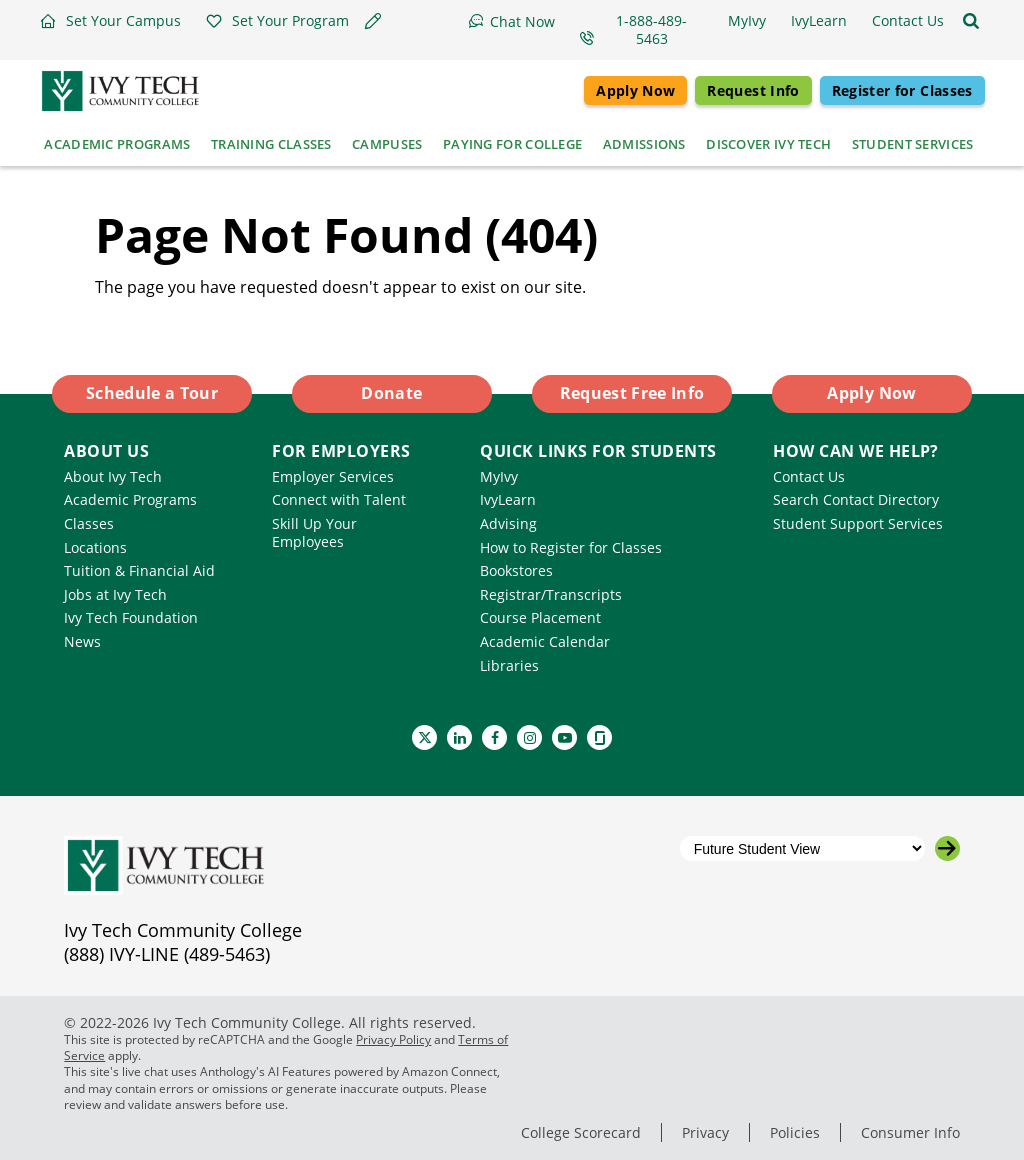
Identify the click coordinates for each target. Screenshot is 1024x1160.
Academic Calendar (545, 641)
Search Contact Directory (856, 499)
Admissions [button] (644, 144)
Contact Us (809, 476)
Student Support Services (858, 523)
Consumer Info (910, 1132)
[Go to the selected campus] (947, 848)
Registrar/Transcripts (551, 594)
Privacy (705, 1132)
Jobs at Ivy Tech (115, 594)
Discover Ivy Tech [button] (768, 144)
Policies (795, 1132)
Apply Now (635, 90)
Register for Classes (902, 90)
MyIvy (499, 476)
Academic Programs (130, 499)
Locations (95, 547)
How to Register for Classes (571, 547)
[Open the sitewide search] (971, 21)
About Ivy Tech (113, 476)
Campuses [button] (387, 144)
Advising (508, 523)
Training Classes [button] (271, 144)
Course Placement (540, 617)
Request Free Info (632, 393)
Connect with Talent (339, 499)
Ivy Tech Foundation (131, 617)
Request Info (753, 90)
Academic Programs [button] (117, 144)
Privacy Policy (393, 1039)
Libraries (509, 665)
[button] (110, 21)
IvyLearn (508, 499)
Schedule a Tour (152, 393)
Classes (89, 523)
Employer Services (333, 476)
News (82, 641)
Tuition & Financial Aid (139, 570)
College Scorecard (581, 1132)
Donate (391, 393)
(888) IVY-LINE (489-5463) (167, 954)
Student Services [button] (913, 144)
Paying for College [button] (512, 144)
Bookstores (516, 570)
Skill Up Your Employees (314, 532)
